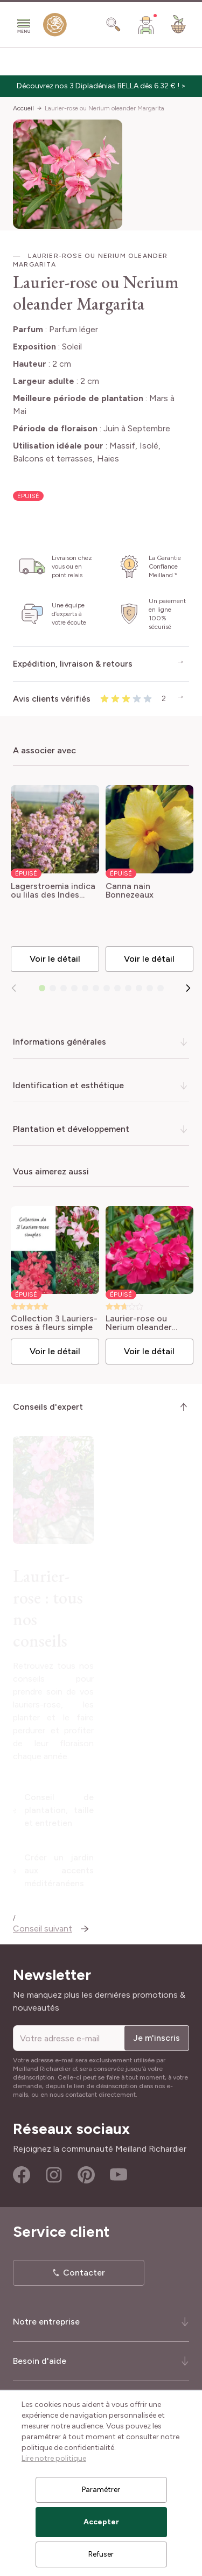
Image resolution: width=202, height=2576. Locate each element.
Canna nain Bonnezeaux (130, 890)
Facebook (21, 2172)
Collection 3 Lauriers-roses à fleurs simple (54, 1323)
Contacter (84, 2270)
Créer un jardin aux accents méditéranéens (108, 1870)
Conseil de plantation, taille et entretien (108, 1829)
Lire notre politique (54, 2458)
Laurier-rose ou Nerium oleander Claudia (139, 1323)
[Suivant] (188, 988)
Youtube (118, 2172)
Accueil (23, 108)
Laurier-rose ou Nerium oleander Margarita (104, 108)
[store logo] (55, 27)
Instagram (53, 2172)
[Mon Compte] (146, 25)
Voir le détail (55, 959)
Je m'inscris (156, 2035)
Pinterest (86, 2172)
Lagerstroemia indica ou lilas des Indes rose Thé (53, 890)
